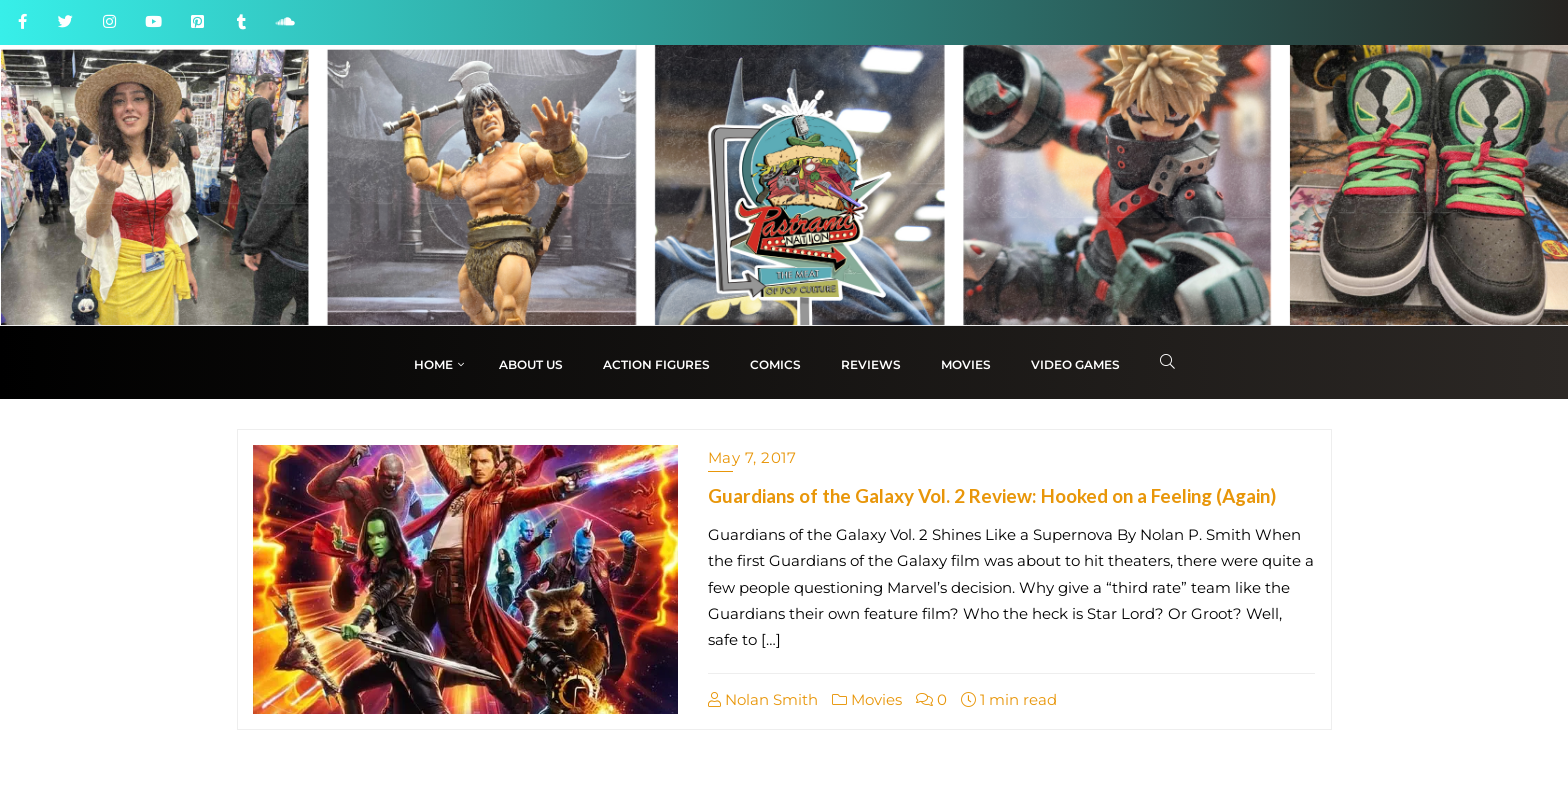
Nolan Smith (763, 699)
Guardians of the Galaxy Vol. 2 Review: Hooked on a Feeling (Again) (992, 495)
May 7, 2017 (752, 457)
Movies (867, 699)
